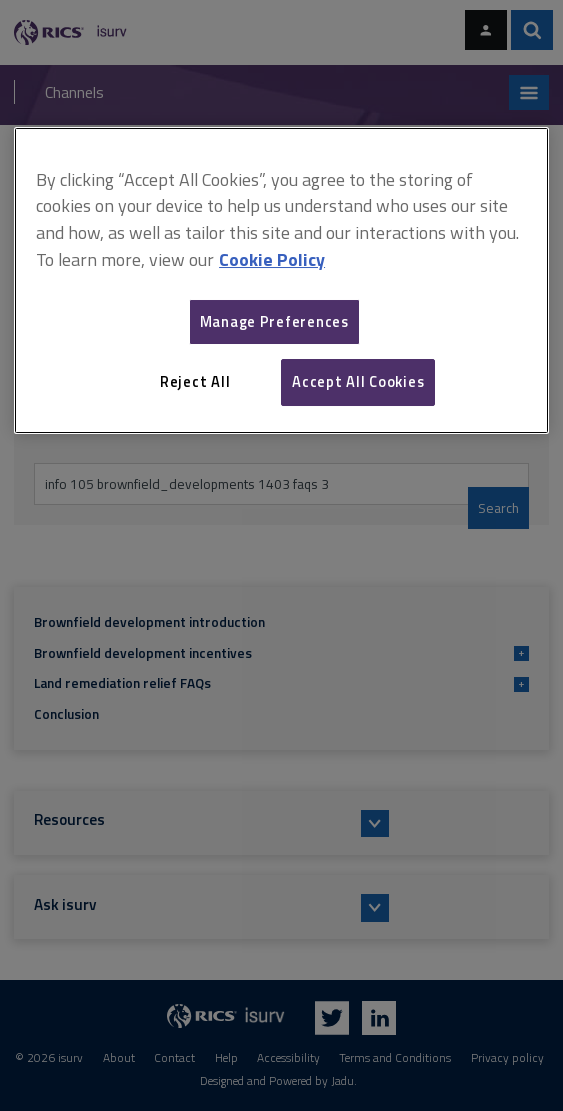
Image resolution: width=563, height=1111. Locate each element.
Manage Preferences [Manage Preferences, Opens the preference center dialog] (274, 321)
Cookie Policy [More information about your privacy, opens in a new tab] (272, 259)
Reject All (195, 381)
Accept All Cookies (358, 381)
